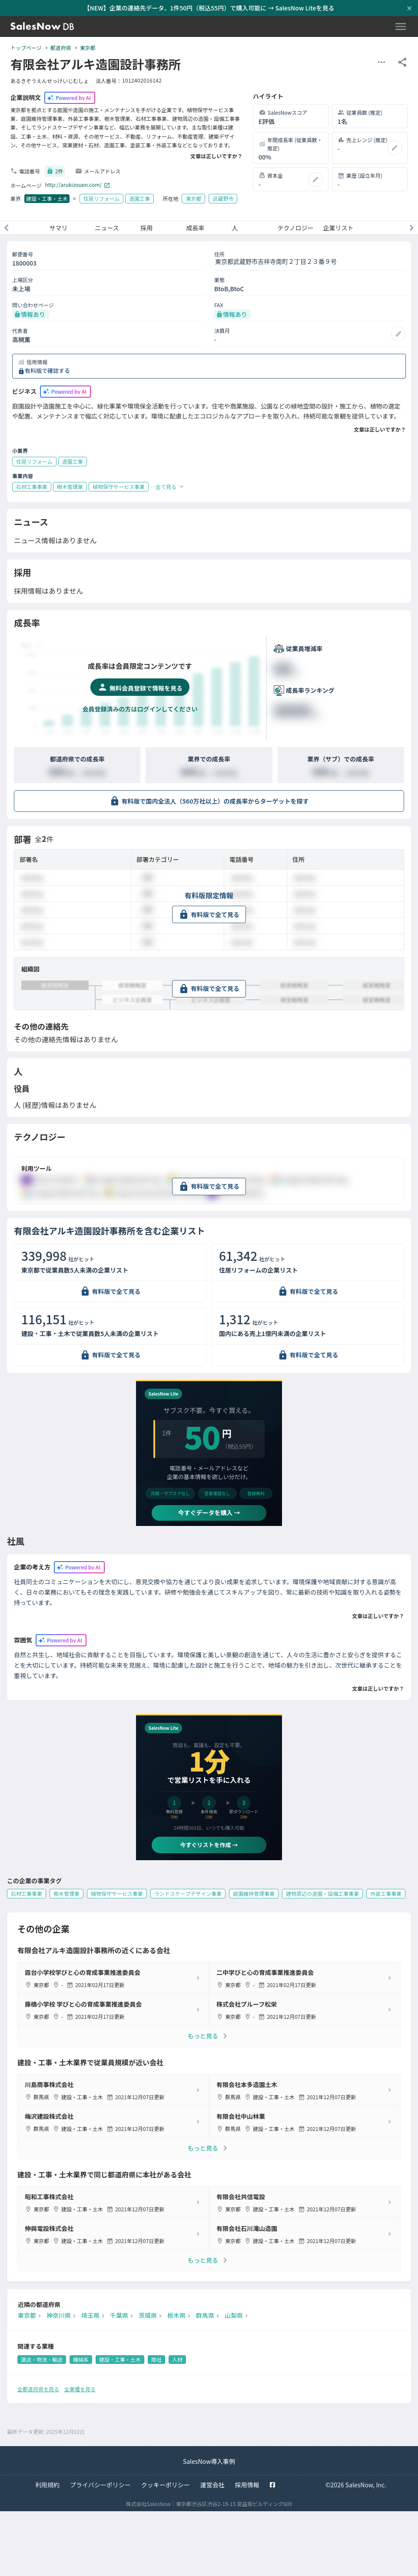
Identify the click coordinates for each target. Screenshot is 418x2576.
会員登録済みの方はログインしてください (139, 709)
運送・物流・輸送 (42, 2359)
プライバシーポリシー (100, 2484)
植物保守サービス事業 (117, 1893)
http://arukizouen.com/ (77, 185)
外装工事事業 (385, 1893)
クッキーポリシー (165, 2484)
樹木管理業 (66, 1893)
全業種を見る (80, 2389)
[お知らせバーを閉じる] (409, 8)
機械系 (81, 2359)
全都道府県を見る (38, 2389)
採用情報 (247, 2484)
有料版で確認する (47, 371)
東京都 (88, 47)
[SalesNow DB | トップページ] (42, 26)
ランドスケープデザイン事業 (188, 1893)
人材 (177, 2359)
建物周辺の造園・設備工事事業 (322, 1893)
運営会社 (212, 2484)
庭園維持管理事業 (254, 1893)
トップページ (26, 47)
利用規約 (47, 2484)
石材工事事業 (26, 1893)
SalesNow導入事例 (209, 2461)
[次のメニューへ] (411, 228)
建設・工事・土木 (47, 198)
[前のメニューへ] (6, 227)
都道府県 (60, 47)
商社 (156, 2359)
